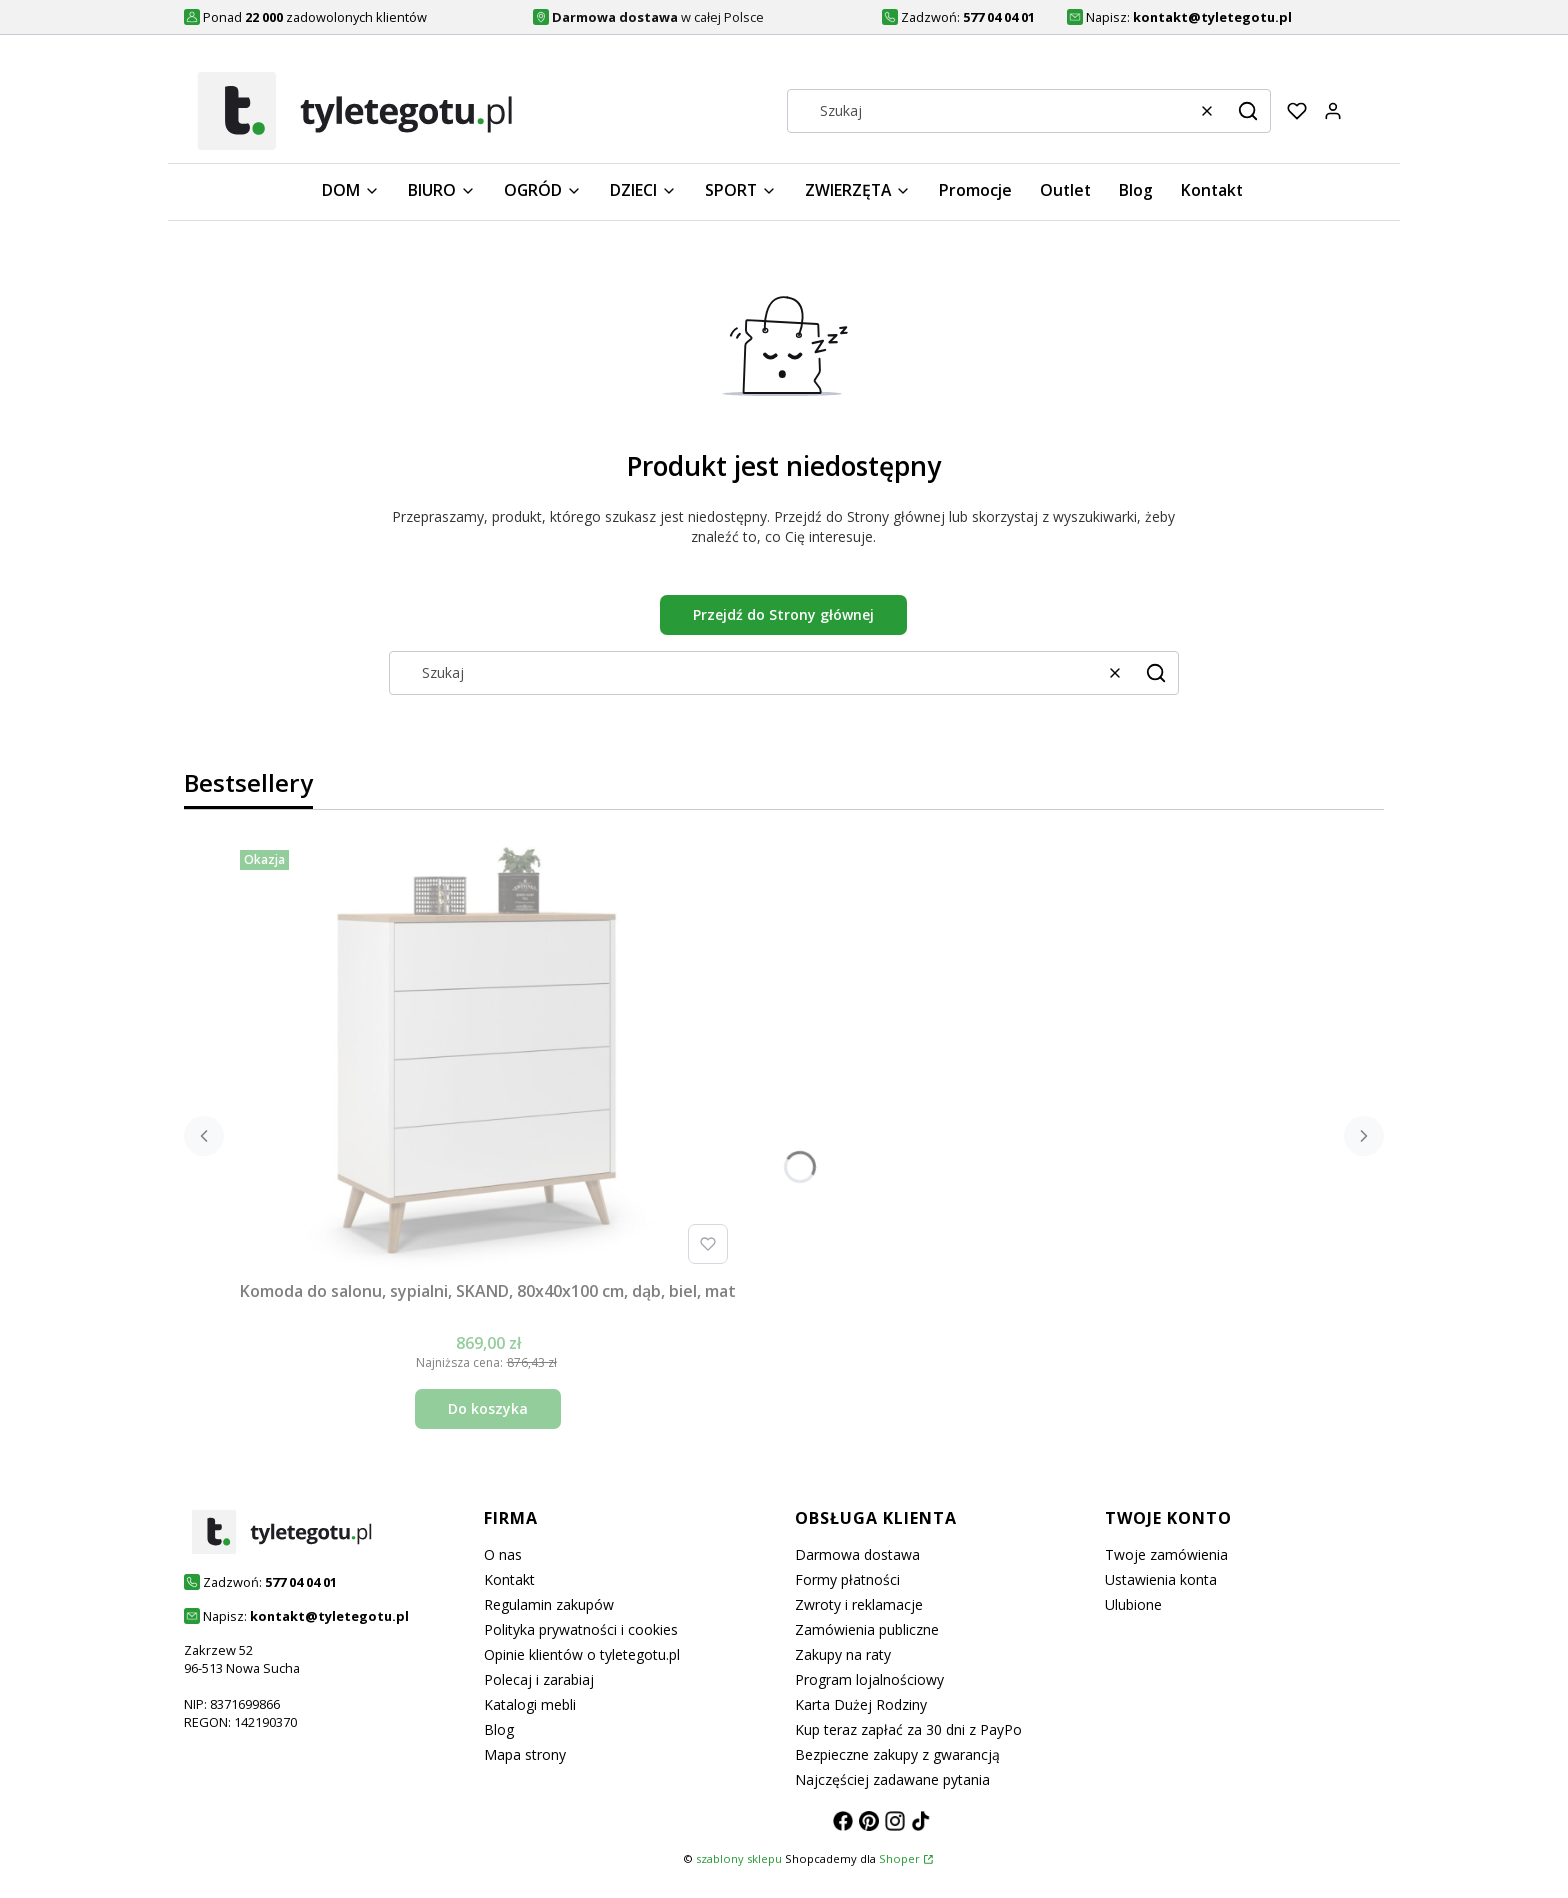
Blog (499, 1729)
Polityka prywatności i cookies (581, 1629)
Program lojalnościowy (869, 1679)
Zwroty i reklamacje (859, 1604)
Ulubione (1133, 1604)
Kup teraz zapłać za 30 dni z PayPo (908, 1729)
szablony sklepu (739, 1858)
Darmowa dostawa (857, 1554)
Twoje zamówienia (1166, 1554)
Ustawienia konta (1161, 1579)
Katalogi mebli (530, 1704)
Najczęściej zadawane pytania (892, 1779)
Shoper (899, 1858)
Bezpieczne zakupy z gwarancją (897, 1754)
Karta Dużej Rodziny (861, 1704)
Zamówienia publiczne (867, 1629)
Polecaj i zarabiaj (539, 1679)
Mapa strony (525, 1754)
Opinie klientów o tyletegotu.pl (582, 1654)
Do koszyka (488, 1408)
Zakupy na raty (843, 1654)
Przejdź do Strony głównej (783, 614)
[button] (1248, 111)
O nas (503, 1554)
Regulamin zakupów (549, 1604)
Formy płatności (847, 1579)
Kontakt (509, 1579)
